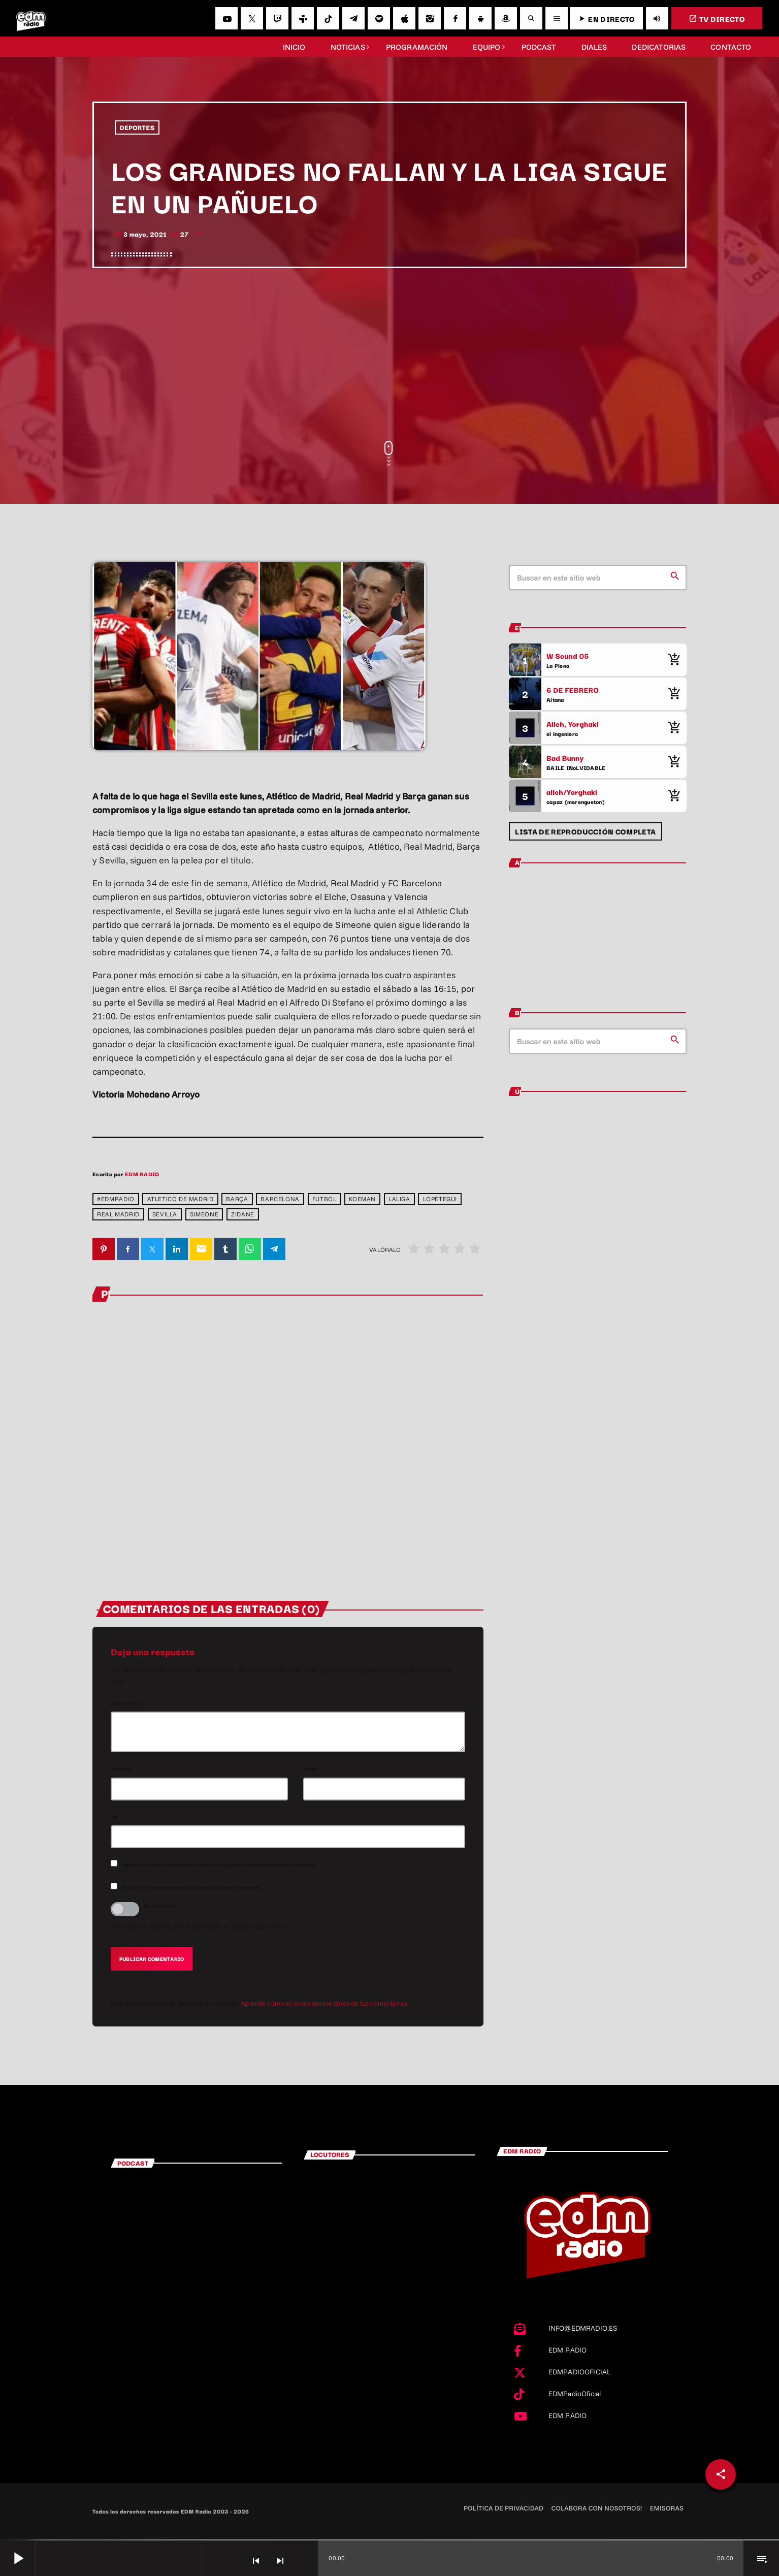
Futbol (324, 1199)
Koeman (362, 1199)
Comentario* (127, 1703)
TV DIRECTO (717, 18)
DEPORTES (137, 127)
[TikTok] (328, 18)
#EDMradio (115, 1199)
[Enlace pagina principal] (31, 18)
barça (237, 1199)
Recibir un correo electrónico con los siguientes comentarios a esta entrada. (219, 1864)
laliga (399, 1199)
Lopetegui (440, 1199)
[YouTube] (226, 18)
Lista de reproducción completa (585, 831)
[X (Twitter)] (252, 18)
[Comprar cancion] (674, 659)
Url (114, 1817)
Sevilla (164, 1214)
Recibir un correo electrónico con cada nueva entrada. (192, 1887)
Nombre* (122, 1769)
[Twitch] (277, 18)
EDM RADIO (142, 1173)
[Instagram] (429, 18)
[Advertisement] (389, 354)
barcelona (280, 1199)
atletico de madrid (180, 1199)
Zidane (242, 1214)
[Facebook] (455, 18)
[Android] (480, 18)
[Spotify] (379, 18)
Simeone (204, 1214)
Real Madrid (118, 1214)
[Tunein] (302, 18)
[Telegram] (353, 18)
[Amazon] (506, 18)
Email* (311, 1769)
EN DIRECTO (606, 18)
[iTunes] (404, 18)
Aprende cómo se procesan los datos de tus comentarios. (325, 2004)
